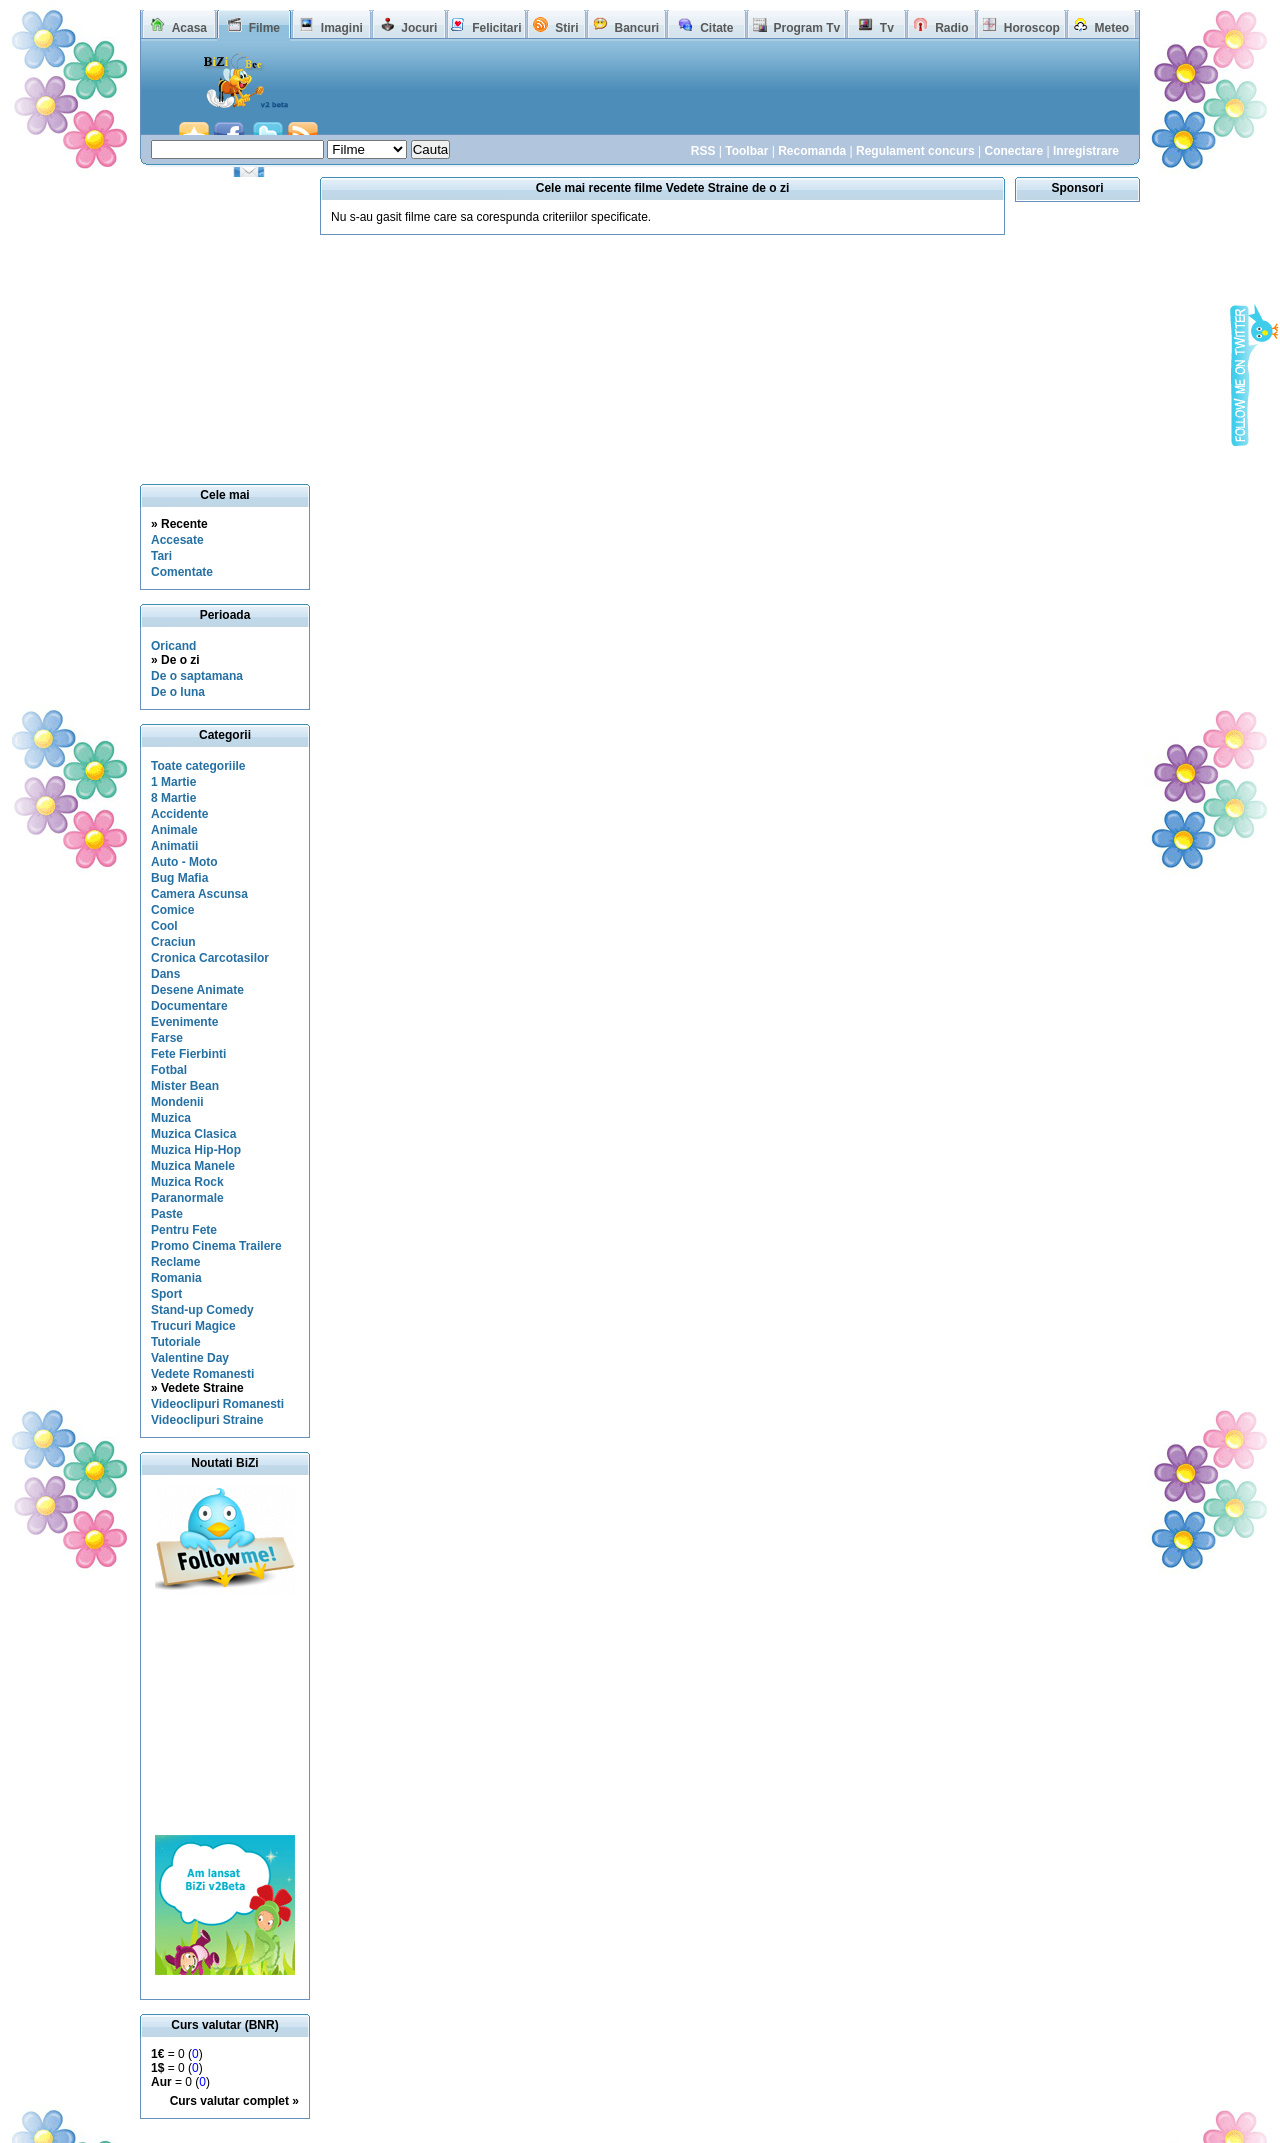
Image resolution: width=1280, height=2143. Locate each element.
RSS (703, 151)
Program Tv (806, 28)
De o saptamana (197, 676)
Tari (161, 556)
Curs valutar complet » (234, 2101)
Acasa (189, 28)
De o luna (178, 692)
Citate (716, 28)
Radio (951, 28)
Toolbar (746, 151)
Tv (887, 28)
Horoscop (1032, 28)
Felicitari (496, 28)
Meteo (1112, 28)
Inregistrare (1086, 151)
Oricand (173, 646)
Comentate (182, 572)
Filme (264, 28)
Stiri (566, 28)
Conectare (1013, 151)
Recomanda (812, 151)
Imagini (342, 28)
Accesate (177, 540)
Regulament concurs (915, 151)
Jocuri (419, 28)
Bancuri (636, 28)
